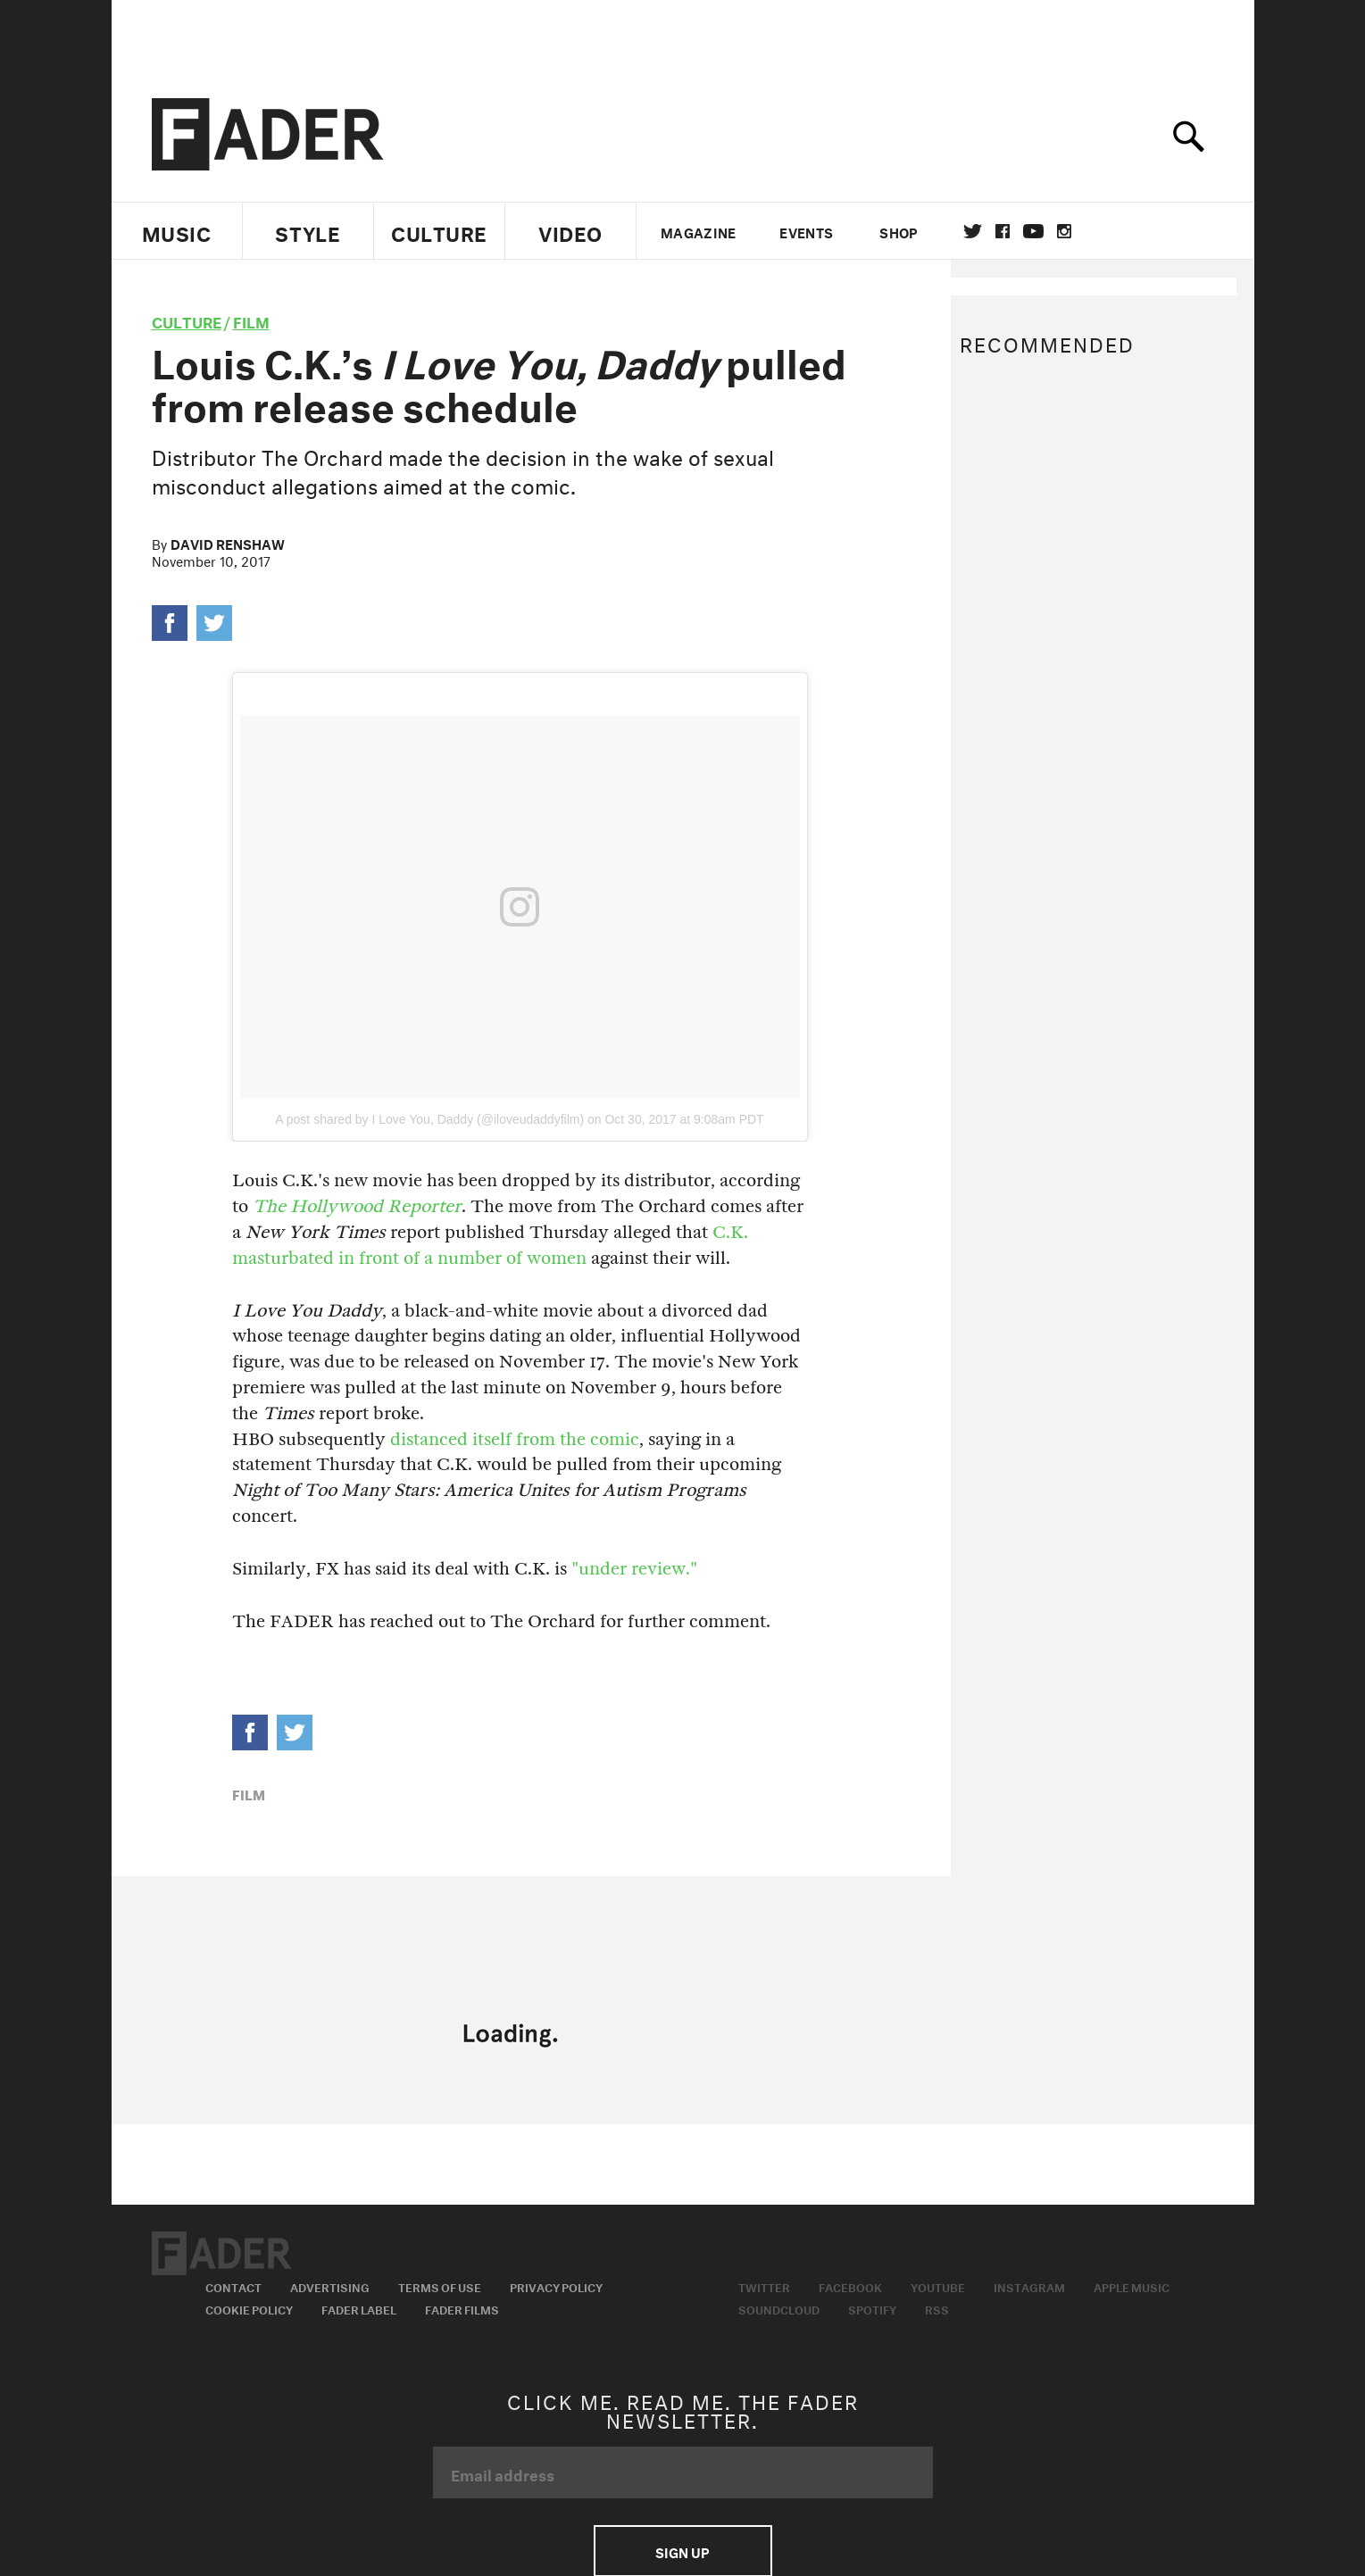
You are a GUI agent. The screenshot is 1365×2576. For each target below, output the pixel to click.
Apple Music (1131, 2286)
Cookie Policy (249, 2308)
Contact (233, 2286)
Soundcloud (779, 2308)
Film (251, 320)
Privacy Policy (556, 2286)
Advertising (330, 2286)
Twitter (972, 231)
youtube (1033, 231)
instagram (1064, 231)
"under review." (634, 1568)
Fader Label (358, 2308)
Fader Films (462, 2308)
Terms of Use (439, 2286)
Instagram (1029, 2286)
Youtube (938, 2286)
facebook (1002, 231)
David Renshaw (228, 542)
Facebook (850, 2286)
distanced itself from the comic (514, 1439)
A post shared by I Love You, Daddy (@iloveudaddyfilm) (429, 1119)
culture (186, 320)
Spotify (872, 2308)
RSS (937, 2308)
